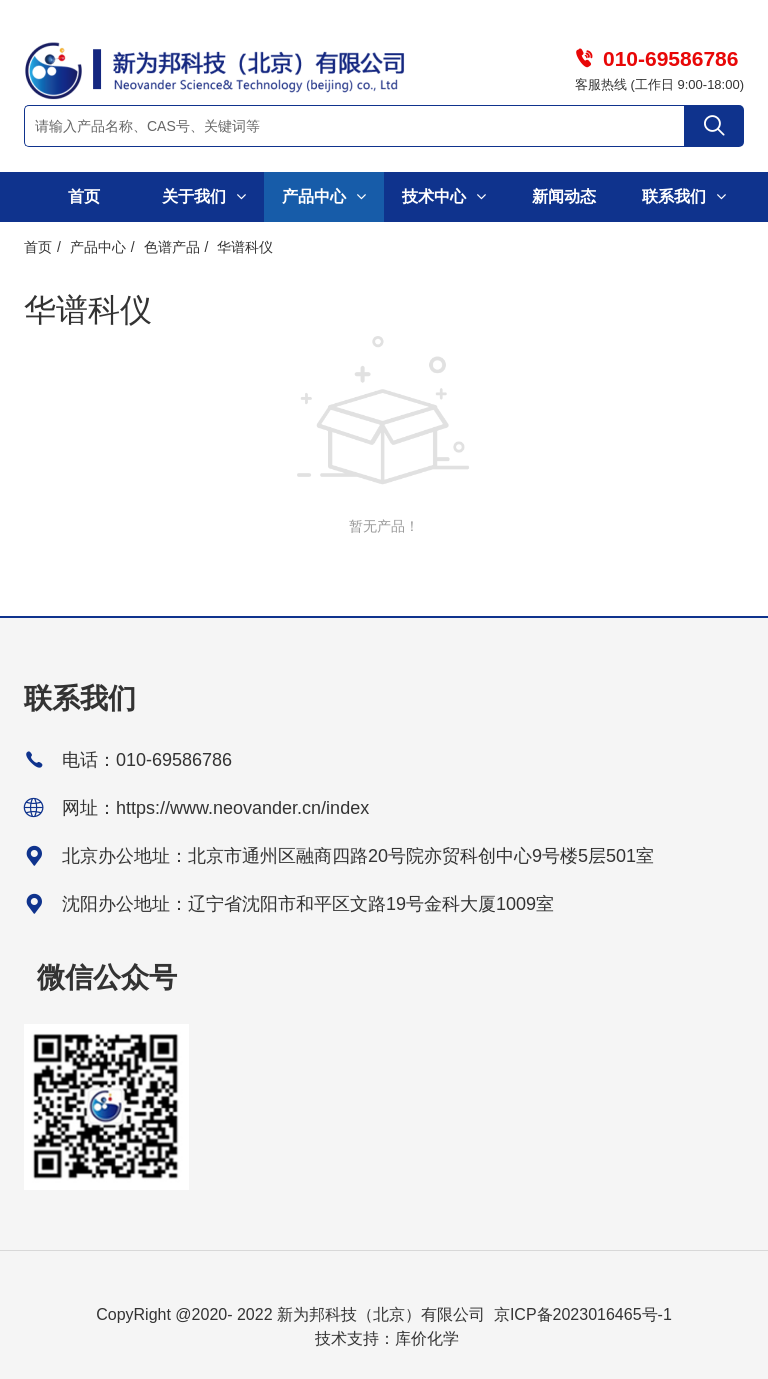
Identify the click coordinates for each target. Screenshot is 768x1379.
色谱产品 (172, 247)
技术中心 (443, 196)
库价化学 (427, 1338)
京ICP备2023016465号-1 (583, 1314)
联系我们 (683, 196)
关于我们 (203, 196)
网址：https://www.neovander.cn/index (215, 808)
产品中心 (323, 196)
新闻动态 (564, 196)
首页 (84, 196)
